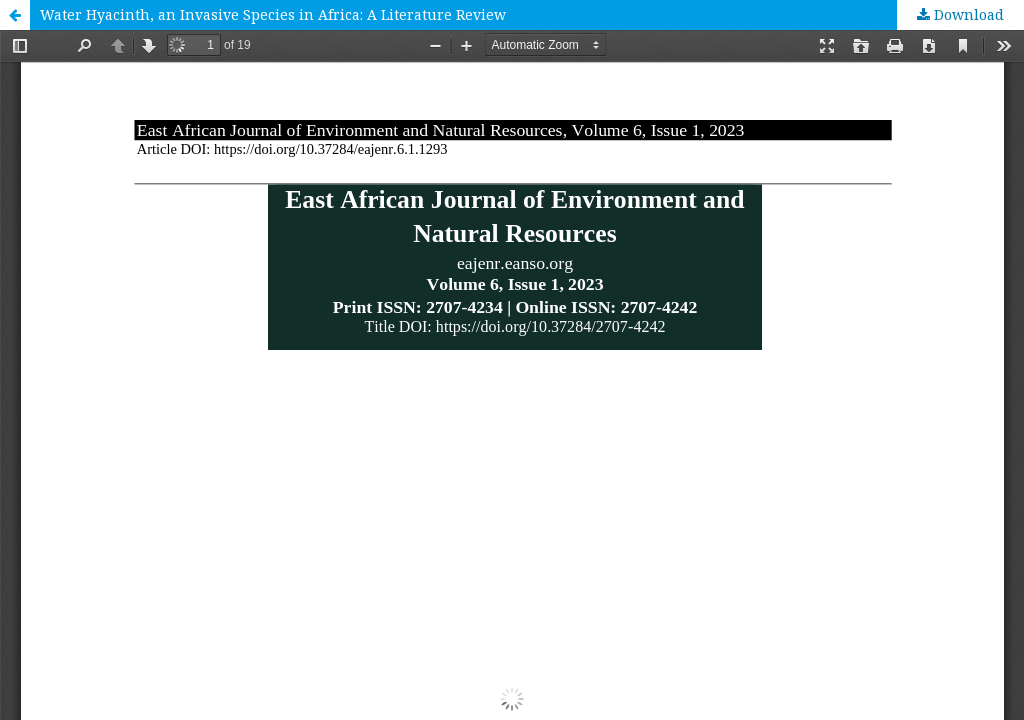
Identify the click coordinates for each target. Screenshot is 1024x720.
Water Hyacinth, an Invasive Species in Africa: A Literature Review (273, 14)
